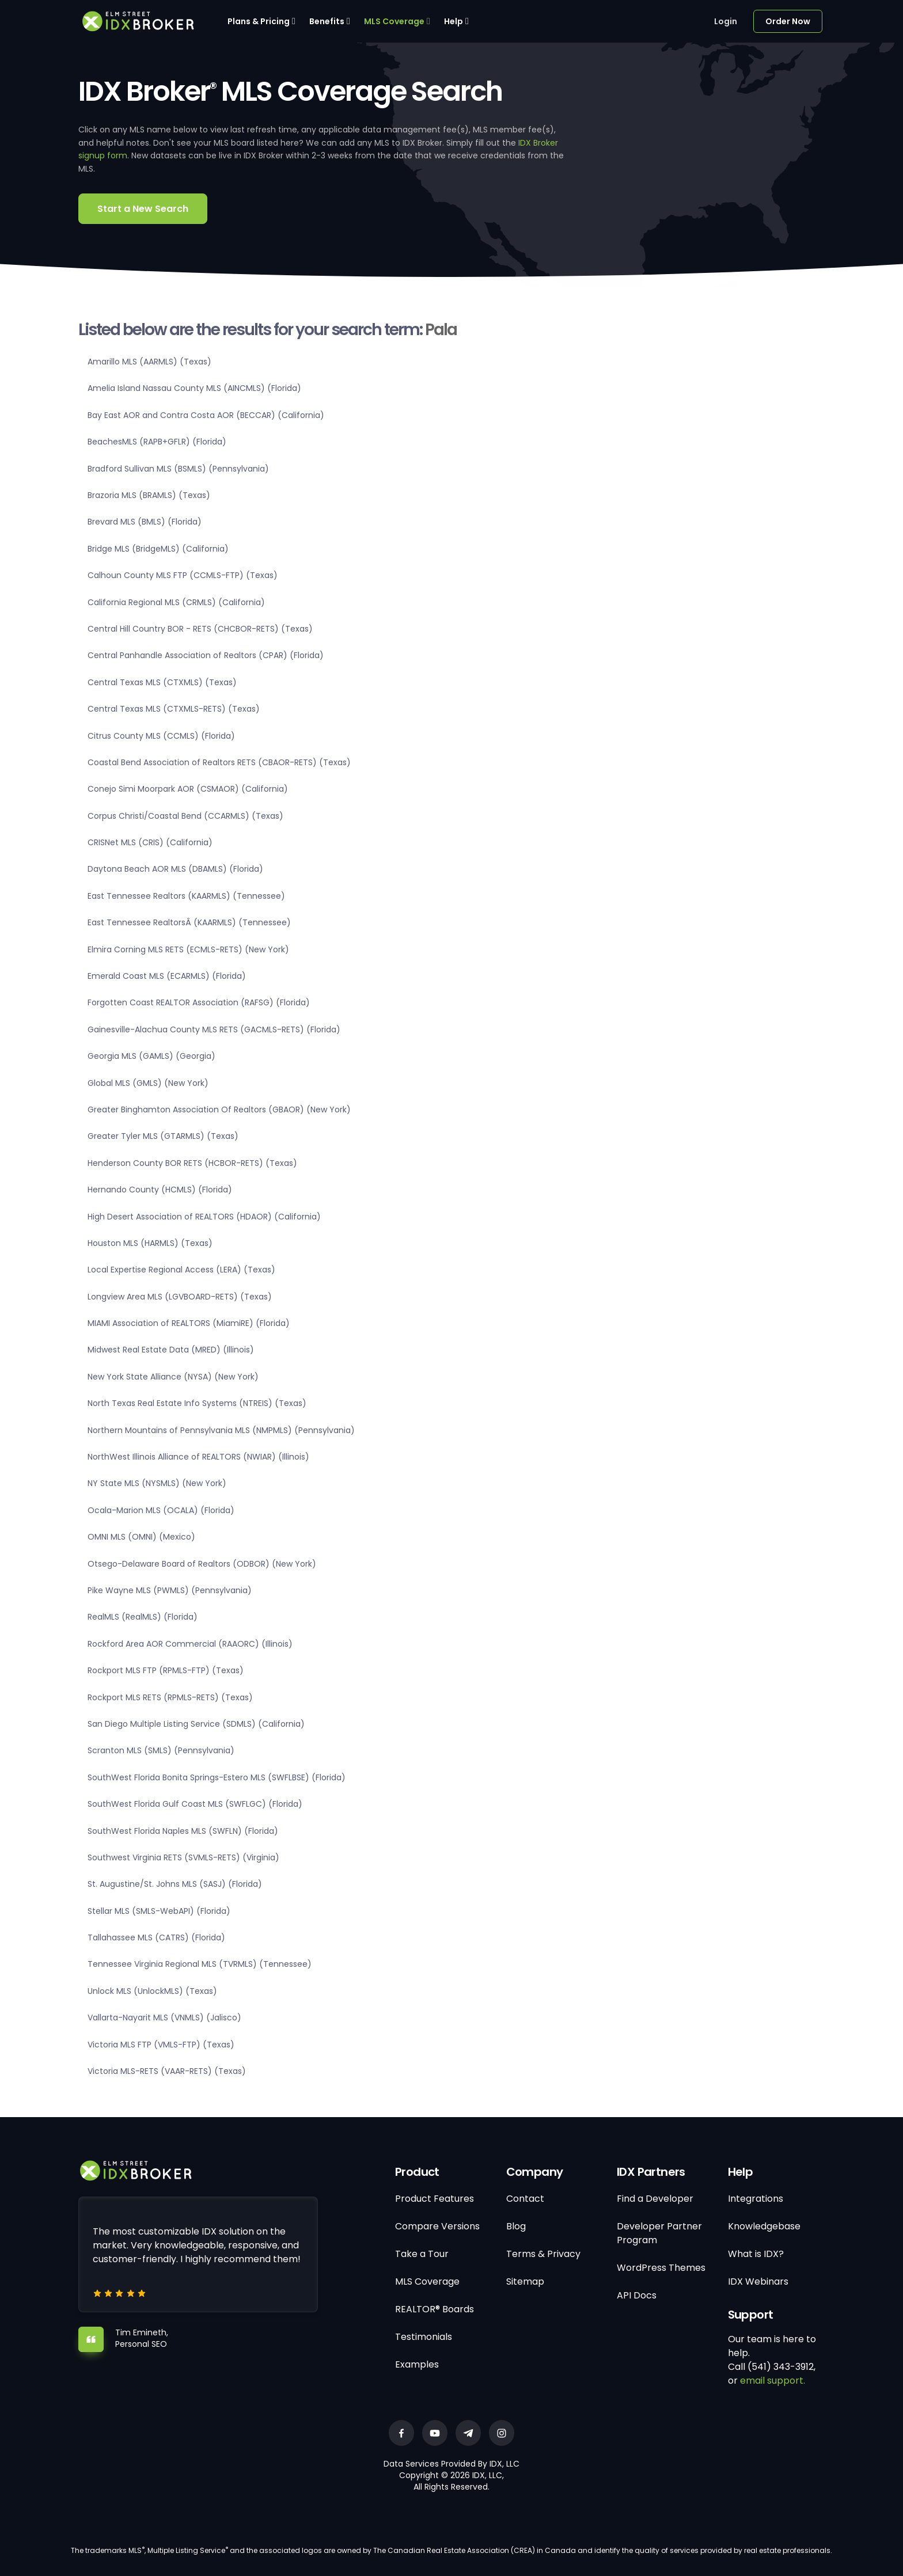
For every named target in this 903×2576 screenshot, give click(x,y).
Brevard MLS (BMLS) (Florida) (145, 521)
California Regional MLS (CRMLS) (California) (176, 602)
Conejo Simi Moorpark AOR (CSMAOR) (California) (188, 789)
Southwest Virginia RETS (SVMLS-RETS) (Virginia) (183, 1857)
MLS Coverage (394, 21)
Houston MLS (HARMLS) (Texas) (150, 1243)
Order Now (787, 21)
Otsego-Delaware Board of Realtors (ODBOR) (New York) (202, 1564)
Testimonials (423, 2336)
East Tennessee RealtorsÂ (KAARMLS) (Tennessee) (189, 922)
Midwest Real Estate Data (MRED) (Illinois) (171, 1349)
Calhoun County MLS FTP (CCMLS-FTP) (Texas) (183, 575)
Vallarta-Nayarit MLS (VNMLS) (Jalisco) (164, 2017)
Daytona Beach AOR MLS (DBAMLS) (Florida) (175, 869)
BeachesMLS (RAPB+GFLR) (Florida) (157, 441)
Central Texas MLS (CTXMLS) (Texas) (162, 682)
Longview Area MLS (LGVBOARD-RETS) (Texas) (180, 1296)
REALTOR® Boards (434, 2309)
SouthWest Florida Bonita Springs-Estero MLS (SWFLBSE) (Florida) (217, 1777)
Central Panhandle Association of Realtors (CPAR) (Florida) (206, 655)
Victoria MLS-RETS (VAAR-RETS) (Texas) (167, 2071)
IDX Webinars (758, 2281)
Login (725, 21)
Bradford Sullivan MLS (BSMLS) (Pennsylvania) (178, 468)
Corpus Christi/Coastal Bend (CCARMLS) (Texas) (185, 816)
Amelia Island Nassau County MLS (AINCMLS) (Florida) (194, 388)
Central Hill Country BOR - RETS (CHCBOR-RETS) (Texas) (200, 628)
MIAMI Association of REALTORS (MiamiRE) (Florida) (189, 1323)
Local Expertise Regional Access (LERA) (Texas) (181, 1269)
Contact (525, 2198)
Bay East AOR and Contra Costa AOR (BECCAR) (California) (206, 415)
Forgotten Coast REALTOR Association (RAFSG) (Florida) (199, 1002)
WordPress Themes (661, 2267)
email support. (772, 2380)
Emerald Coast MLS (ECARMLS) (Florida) (167, 976)
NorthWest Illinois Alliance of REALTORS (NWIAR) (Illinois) (198, 1456)
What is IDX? (756, 2253)
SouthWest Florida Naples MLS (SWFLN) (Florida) (183, 1831)
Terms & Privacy (543, 2253)
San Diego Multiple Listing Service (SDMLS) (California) (196, 1724)
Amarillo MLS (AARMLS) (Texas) (149, 361)
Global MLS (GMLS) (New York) (148, 1083)
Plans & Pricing (258, 21)
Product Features (434, 2198)
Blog (516, 2226)
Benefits (326, 21)
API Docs (637, 2295)
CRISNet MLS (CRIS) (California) (150, 842)
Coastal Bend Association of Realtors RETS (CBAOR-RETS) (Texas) (219, 762)
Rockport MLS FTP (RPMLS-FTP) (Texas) (166, 1670)
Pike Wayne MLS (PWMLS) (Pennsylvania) (170, 1590)
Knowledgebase (764, 2226)
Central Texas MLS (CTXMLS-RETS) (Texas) (174, 709)
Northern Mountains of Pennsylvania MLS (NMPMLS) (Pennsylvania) (221, 1430)
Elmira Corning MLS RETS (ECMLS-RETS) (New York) (188, 949)
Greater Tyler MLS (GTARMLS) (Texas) (163, 1136)
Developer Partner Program (659, 2233)
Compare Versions (437, 2226)
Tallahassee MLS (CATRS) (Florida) (156, 1937)
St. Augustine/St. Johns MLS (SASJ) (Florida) (175, 1884)
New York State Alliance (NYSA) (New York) (173, 1376)
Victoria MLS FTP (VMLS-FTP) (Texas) (161, 2044)
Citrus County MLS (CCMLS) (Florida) (161, 736)
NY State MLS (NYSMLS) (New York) (157, 1483)
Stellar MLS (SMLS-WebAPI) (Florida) (159, 1911)
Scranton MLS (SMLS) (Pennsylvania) (161, 1750)
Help (453, 21)
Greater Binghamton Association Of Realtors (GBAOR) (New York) (219, 1109)
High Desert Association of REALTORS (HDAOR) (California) (204, 1216)
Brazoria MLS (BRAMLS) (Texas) (149, 495)
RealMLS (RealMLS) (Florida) (143, 1617)
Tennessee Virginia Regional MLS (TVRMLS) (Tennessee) (200, 1964)
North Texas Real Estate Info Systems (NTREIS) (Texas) (197, 1403)
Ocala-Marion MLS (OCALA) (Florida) (161, 1510)
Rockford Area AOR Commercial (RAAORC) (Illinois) (190, 1644)
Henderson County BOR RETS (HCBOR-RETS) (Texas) (192, 1163)
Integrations (755, 2198)
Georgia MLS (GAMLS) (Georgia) (151, 1056)
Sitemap (525, 2281)
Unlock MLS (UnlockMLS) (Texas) (152, 1991)
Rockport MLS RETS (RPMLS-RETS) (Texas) (170, 1697)
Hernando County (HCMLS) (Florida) (160, 1189)
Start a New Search (142, 208)
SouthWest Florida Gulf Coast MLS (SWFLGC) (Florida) (195, 1804)
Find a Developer (655, 2198)
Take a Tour (422, 2253)
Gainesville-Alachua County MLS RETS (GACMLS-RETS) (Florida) (214, 1029)
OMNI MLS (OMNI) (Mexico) (141, 1536)
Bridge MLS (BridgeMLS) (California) (158, 548)
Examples (417, 2364)
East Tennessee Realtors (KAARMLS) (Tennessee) (186, 896)
